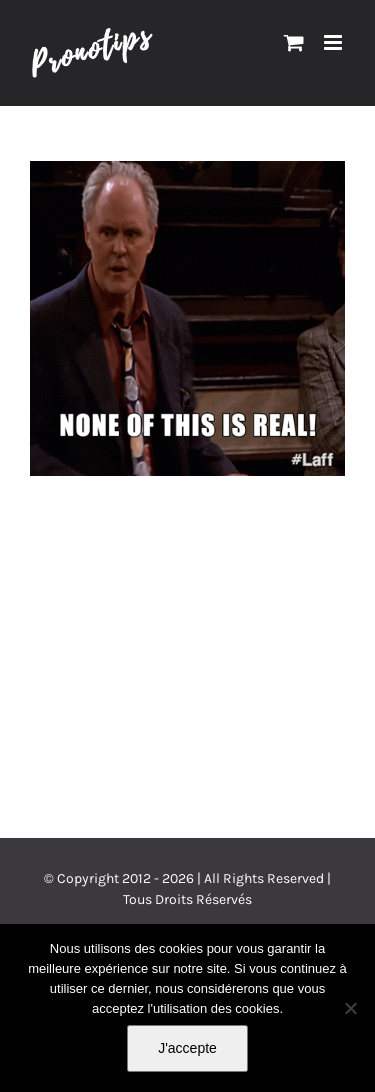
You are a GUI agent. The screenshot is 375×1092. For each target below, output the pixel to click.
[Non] (350, 1008)
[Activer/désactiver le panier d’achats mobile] (294, 42)
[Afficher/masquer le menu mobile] (334, 42)
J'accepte (187, 1048)
